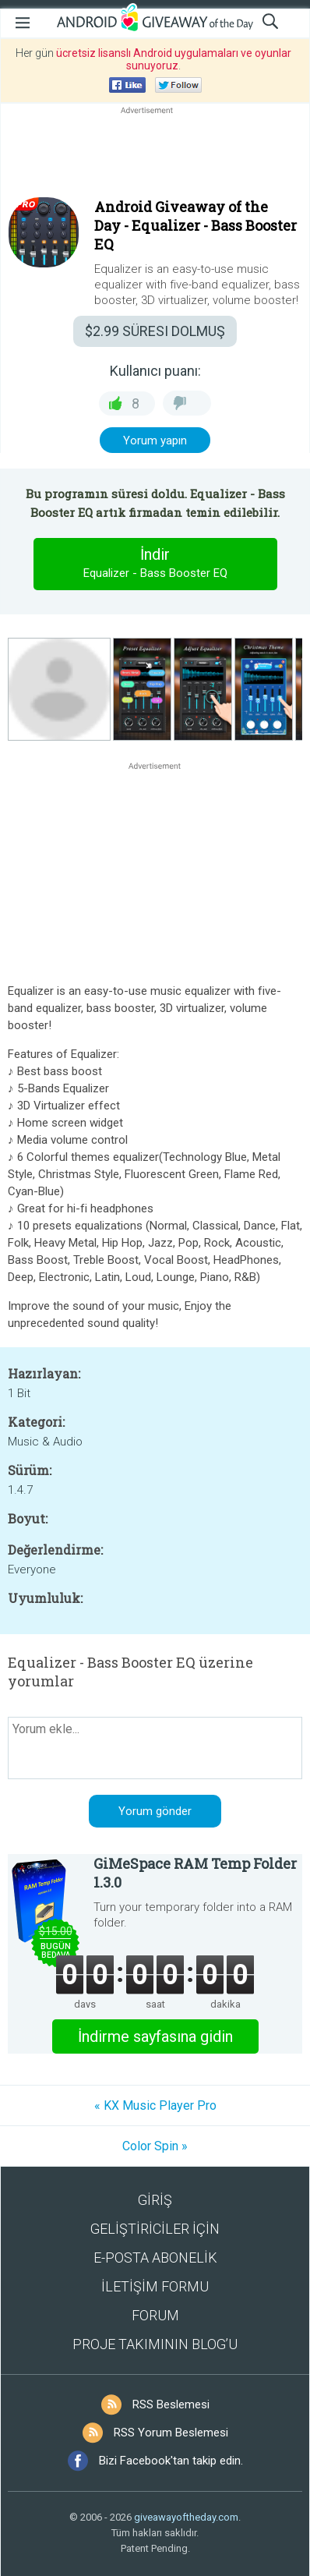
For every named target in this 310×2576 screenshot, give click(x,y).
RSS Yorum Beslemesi (171, 2433)
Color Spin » (155, 2146)
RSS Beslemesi (171, 2404)
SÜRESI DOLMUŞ (155, 331)
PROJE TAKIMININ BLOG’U (155, 2344)
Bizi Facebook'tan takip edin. (171, 2461)
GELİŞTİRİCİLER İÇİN (155, 2228)
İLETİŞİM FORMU (155, 2286)
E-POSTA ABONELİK (155, 2257)
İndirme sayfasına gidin (155, 2036)
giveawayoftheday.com (186, 2517)
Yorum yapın (155, 440)
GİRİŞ (155, 2200)
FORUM (155, 2315)
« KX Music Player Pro (155, 2105)
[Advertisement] (155, 155)
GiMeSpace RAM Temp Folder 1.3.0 (195, 1872)
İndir (155, 563)
